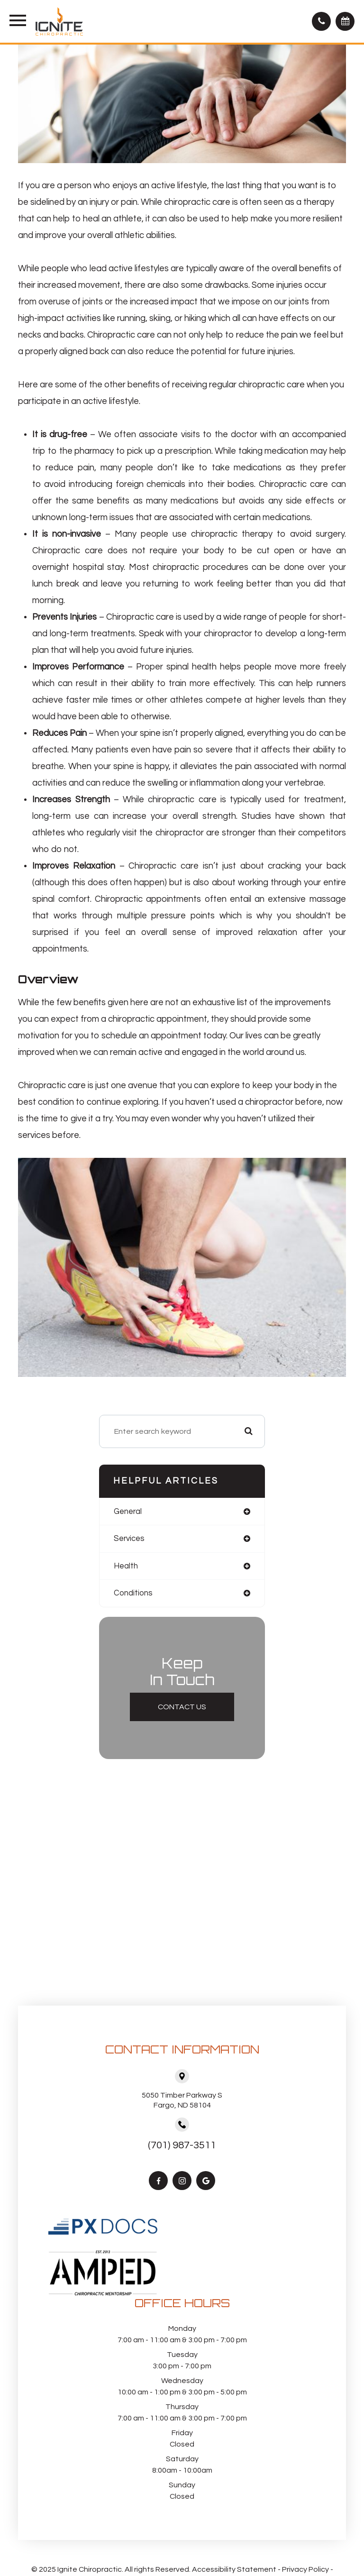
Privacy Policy (305, 2569)
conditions (133, 1593)
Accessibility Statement (234, 2569)
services (129, 1538)
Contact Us (182, 1707)
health (126, 1566)
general (128, 1511)
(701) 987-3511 (182, 2145)
